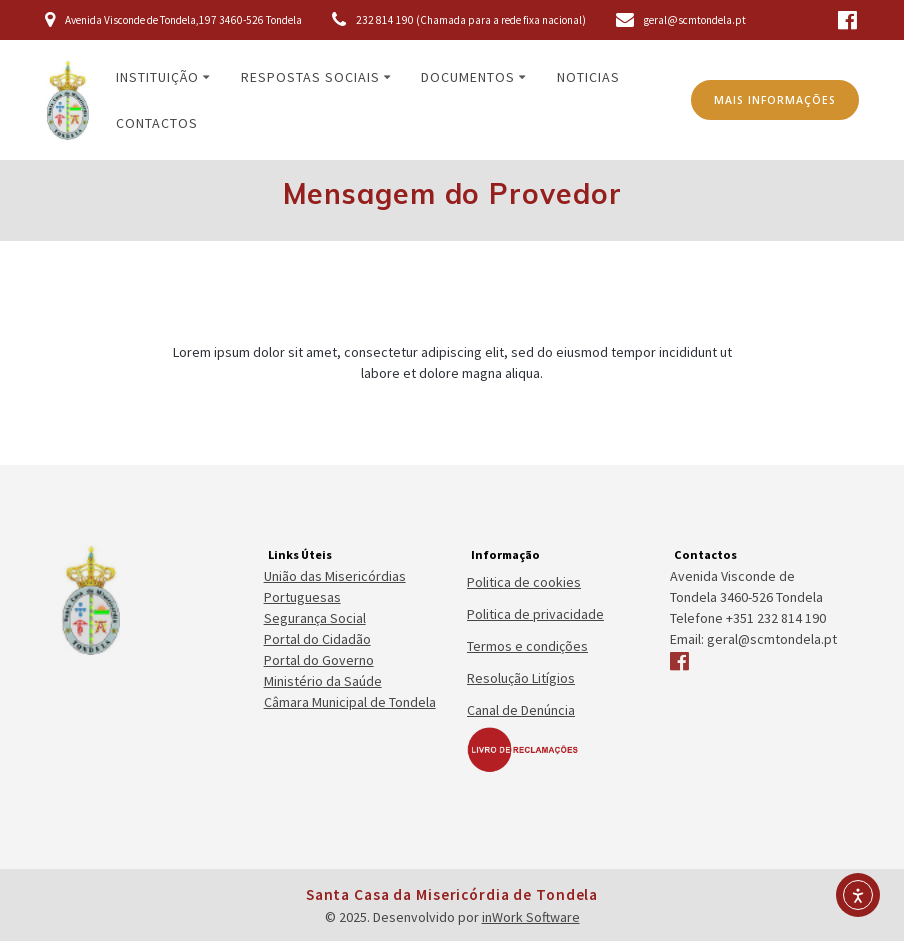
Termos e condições (527, 646)
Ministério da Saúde (323, 681)
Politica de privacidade (535, 614)
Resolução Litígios (521, 678)
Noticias (588, 77)
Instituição (157, 77)
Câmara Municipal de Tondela (350, 702)
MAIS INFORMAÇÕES (775, 100)
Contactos (157, 123)
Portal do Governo (319, 660)
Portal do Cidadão (317, 639)
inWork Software (531, 917)
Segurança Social (315, 618)
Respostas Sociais (310, 77)
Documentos (468, 77)
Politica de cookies (524, 582)
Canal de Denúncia (521, 710)
